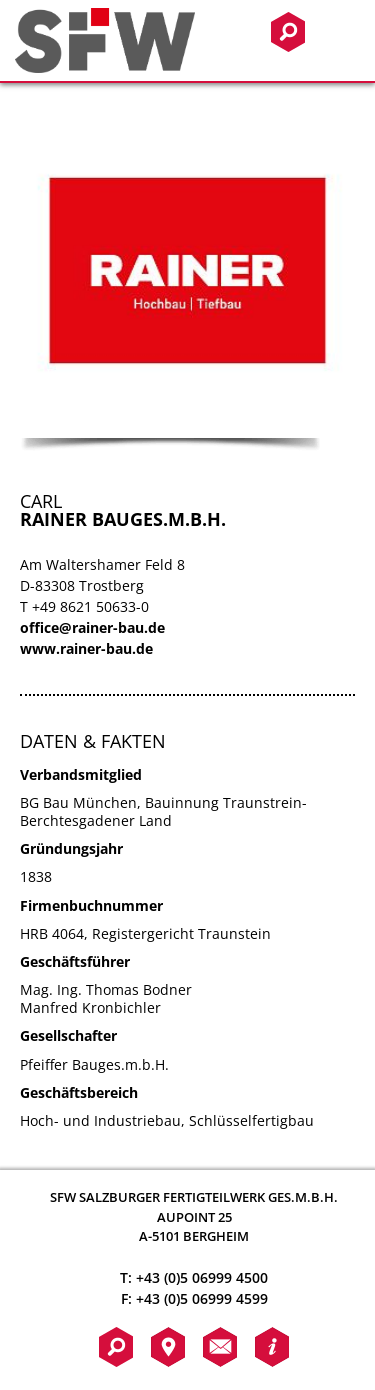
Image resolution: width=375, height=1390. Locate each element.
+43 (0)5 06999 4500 (202, 1277)
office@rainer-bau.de (92, 627)
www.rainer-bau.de (86, 648)
